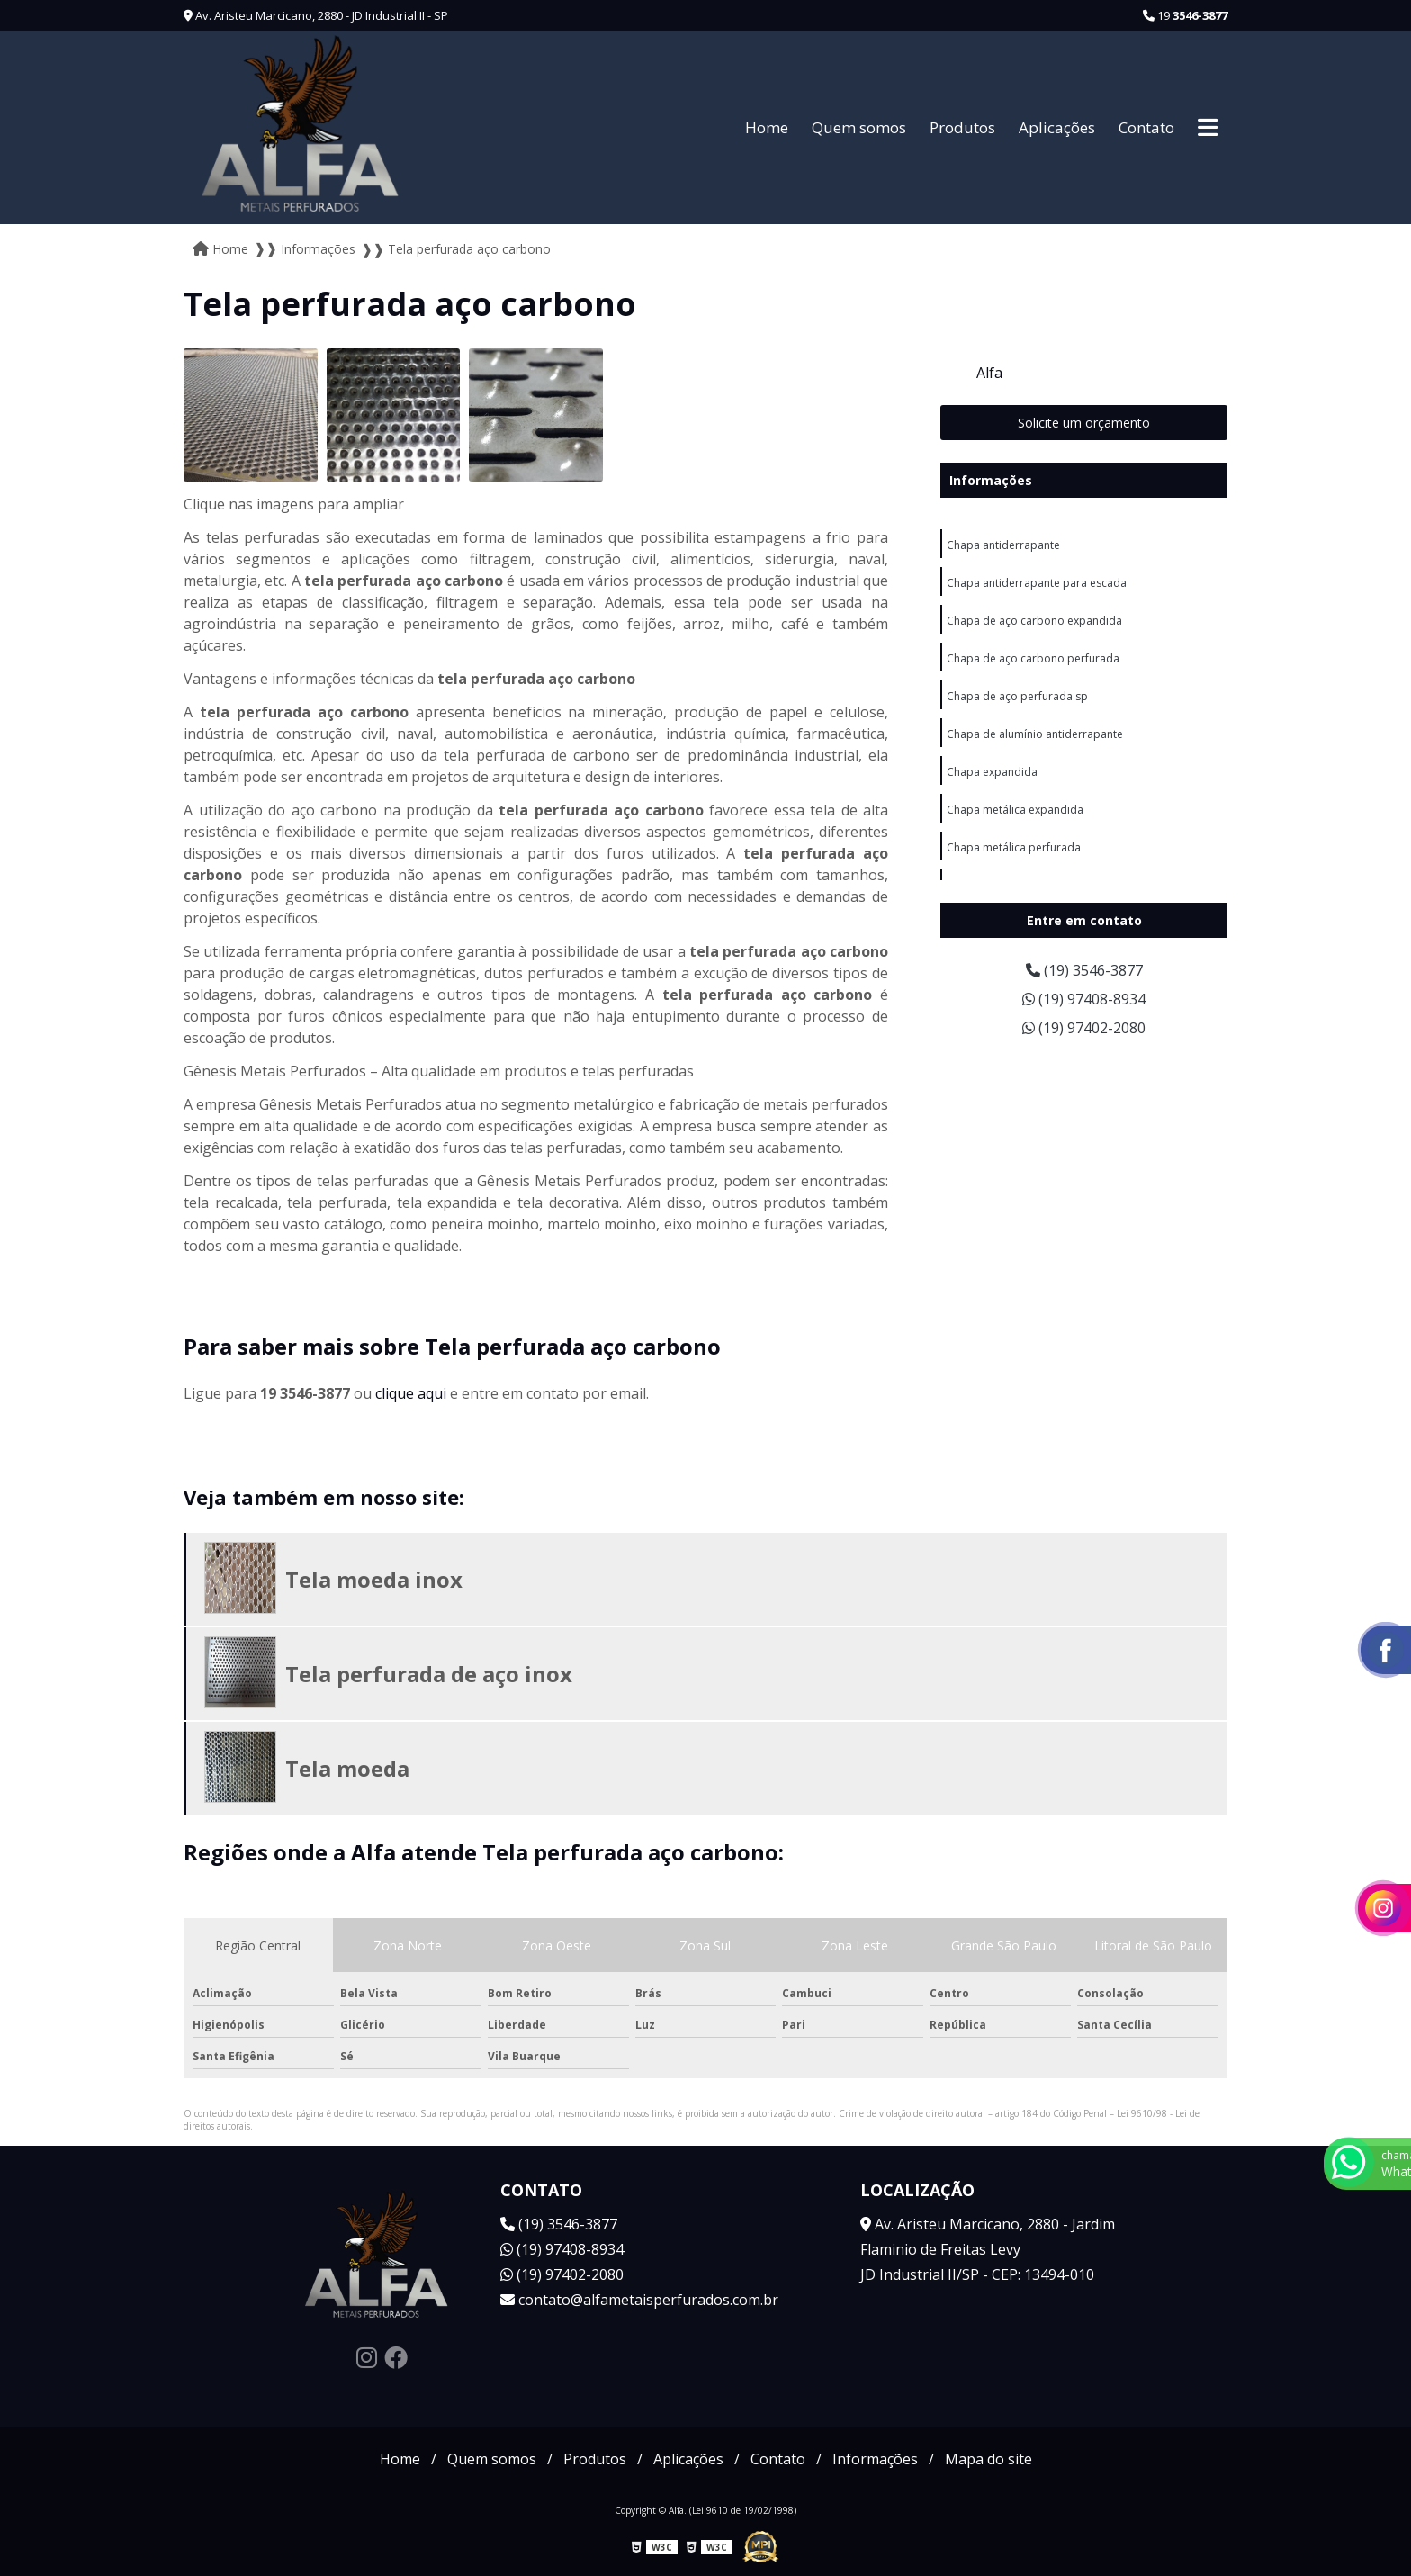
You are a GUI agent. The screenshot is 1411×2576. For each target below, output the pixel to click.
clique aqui (410, 1393)
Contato (1146, 127)
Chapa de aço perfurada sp (1017, 696)
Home (766, 127)
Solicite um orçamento (1084, 422)
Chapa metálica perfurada (1014, 847)
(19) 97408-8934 (1084, 999)
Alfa (989, 373)
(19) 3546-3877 (1084, 970)
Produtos (962, 127)
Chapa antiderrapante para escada (1037, 582)
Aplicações (1057, 127)
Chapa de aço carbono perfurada (1033, 658)
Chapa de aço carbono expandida (1034, 620)
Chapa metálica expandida (1015, 809)
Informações (990, 480)
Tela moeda (347, 1768)
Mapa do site (988, 2459)
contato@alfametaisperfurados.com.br (639, 2300)
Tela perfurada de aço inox (428, 1674)
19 (1185, 15)
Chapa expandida (992, 771)
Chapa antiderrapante (1003, 545)
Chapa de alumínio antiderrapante (1035, 734)
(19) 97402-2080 (1084, 1028)
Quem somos (859, 127)
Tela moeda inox (374, 1579)
